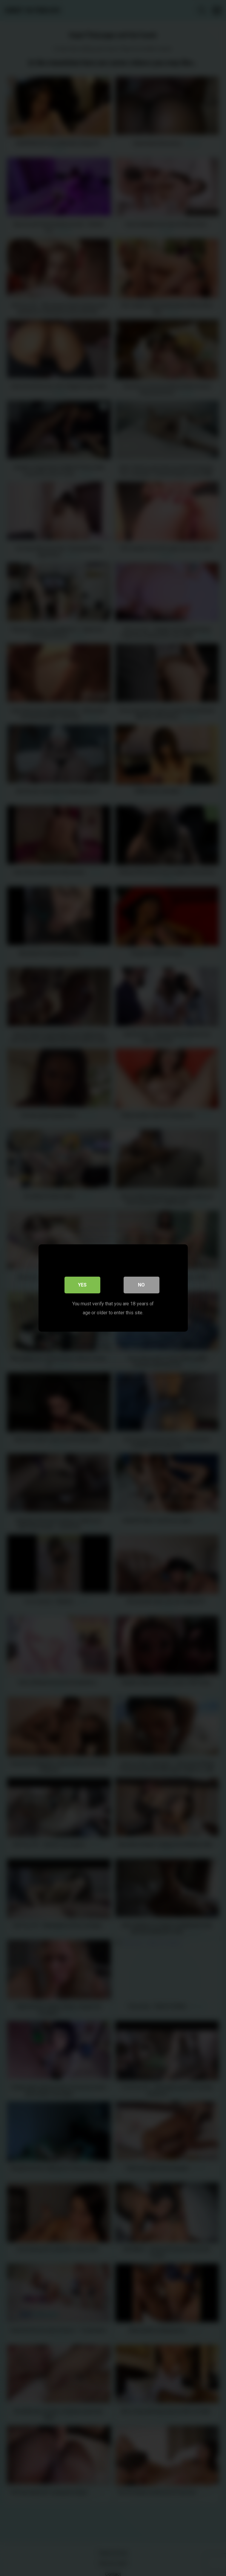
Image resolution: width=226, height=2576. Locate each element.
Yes (82, 1285)
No (141, 1285)
